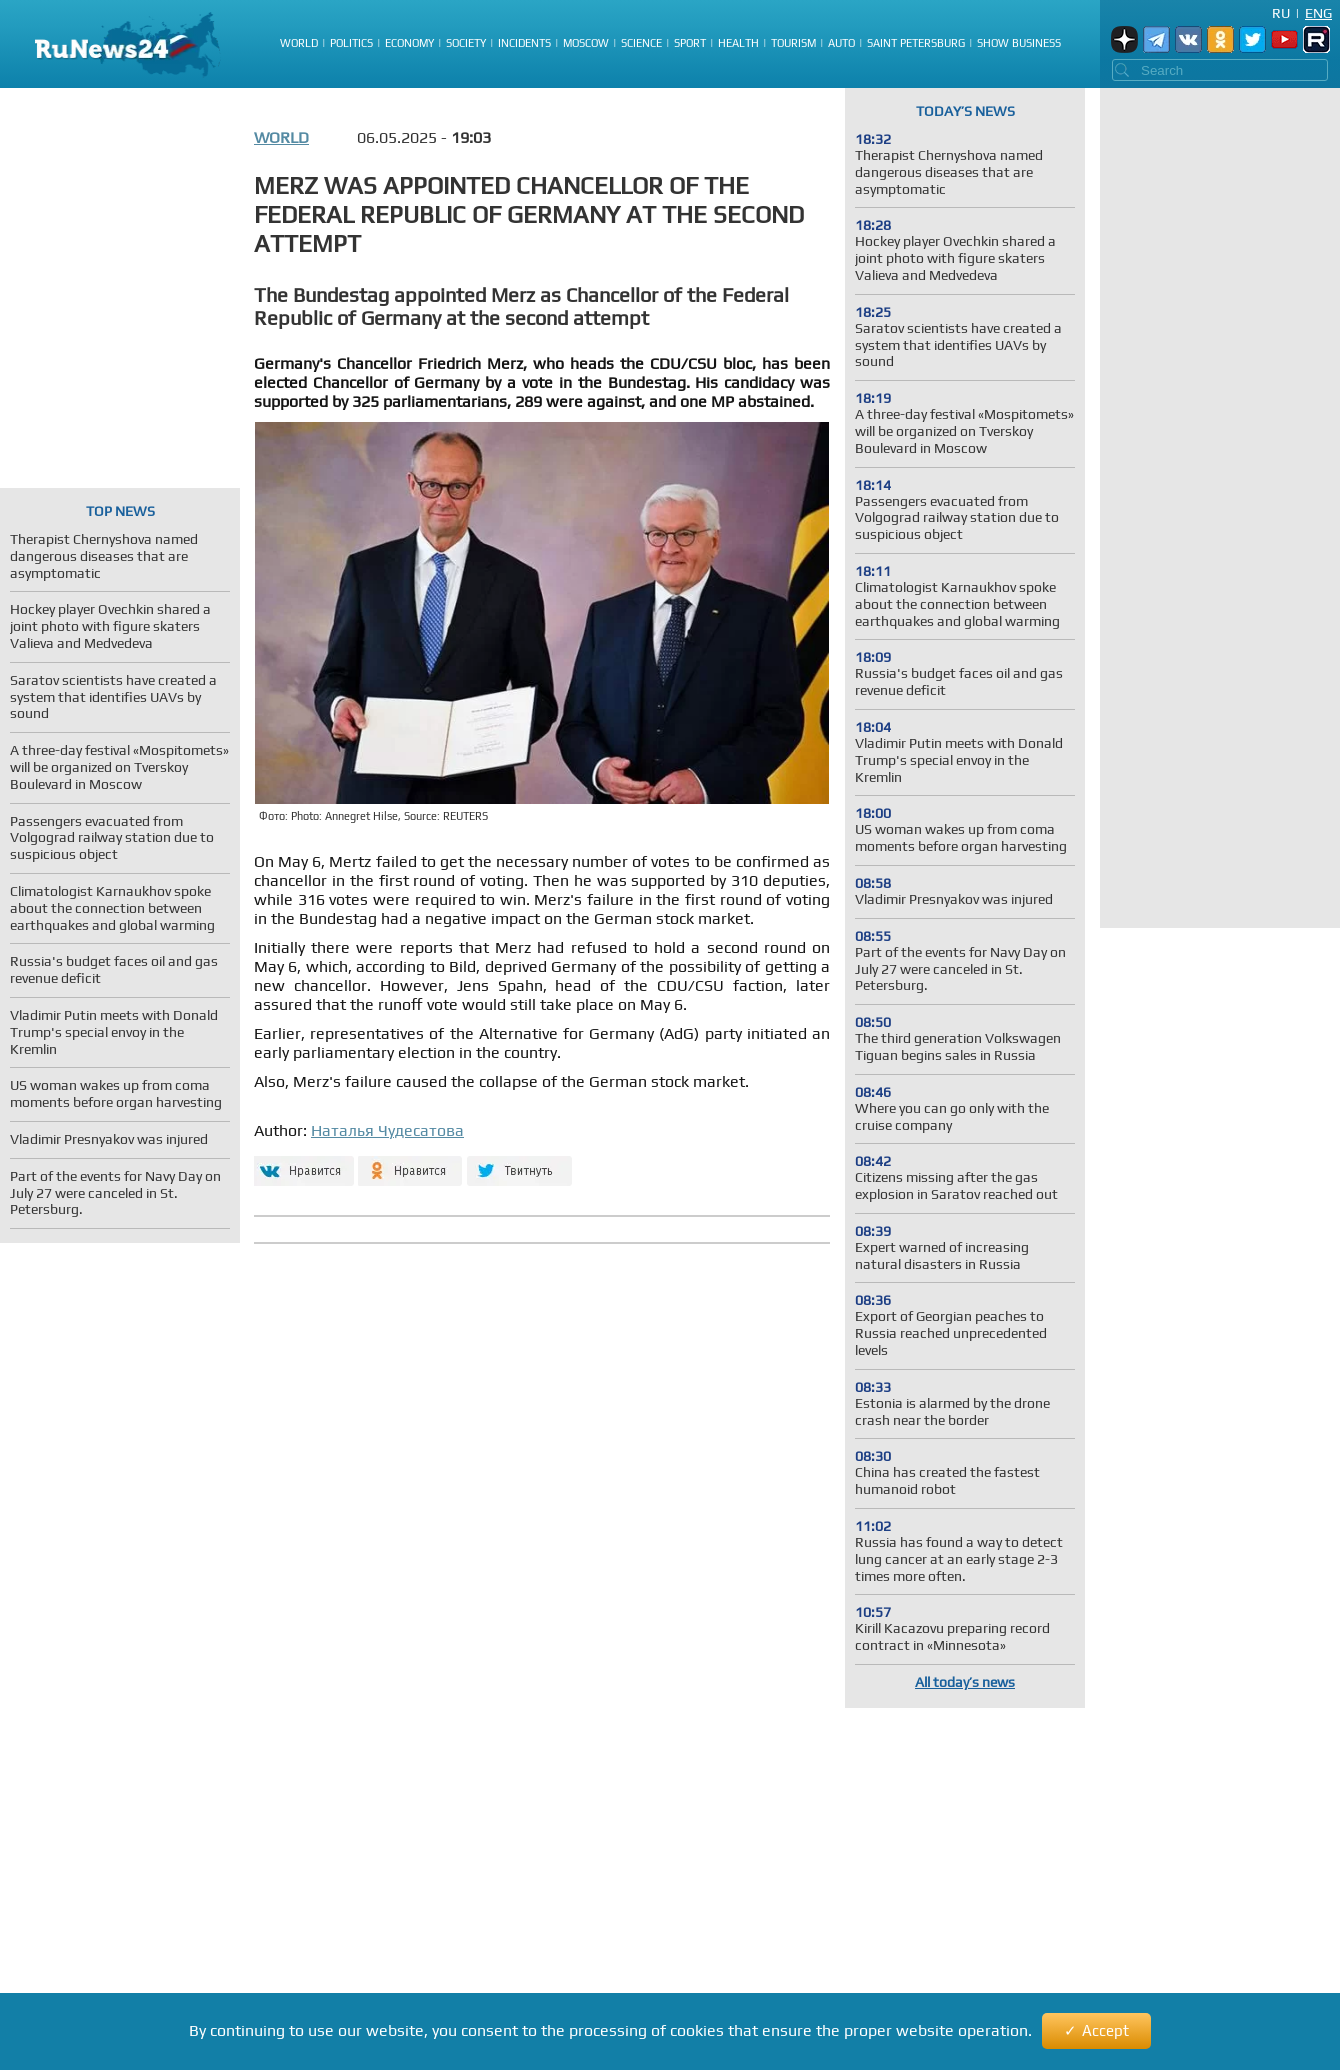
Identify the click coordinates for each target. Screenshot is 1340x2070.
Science (641, 43)
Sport (690, 43)
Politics (351, 43)
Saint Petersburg (916, 43)
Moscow (586, 43)
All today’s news (965, 1682)
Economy (409, 43)
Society (466, 43)
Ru (1281, 13)
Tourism (793, 43)
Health (738, 43)
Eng (1318, 13)
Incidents (524, 43)
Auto (841, 43)
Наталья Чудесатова (387, 1130)
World (299, 43)
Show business (1019, 43)
